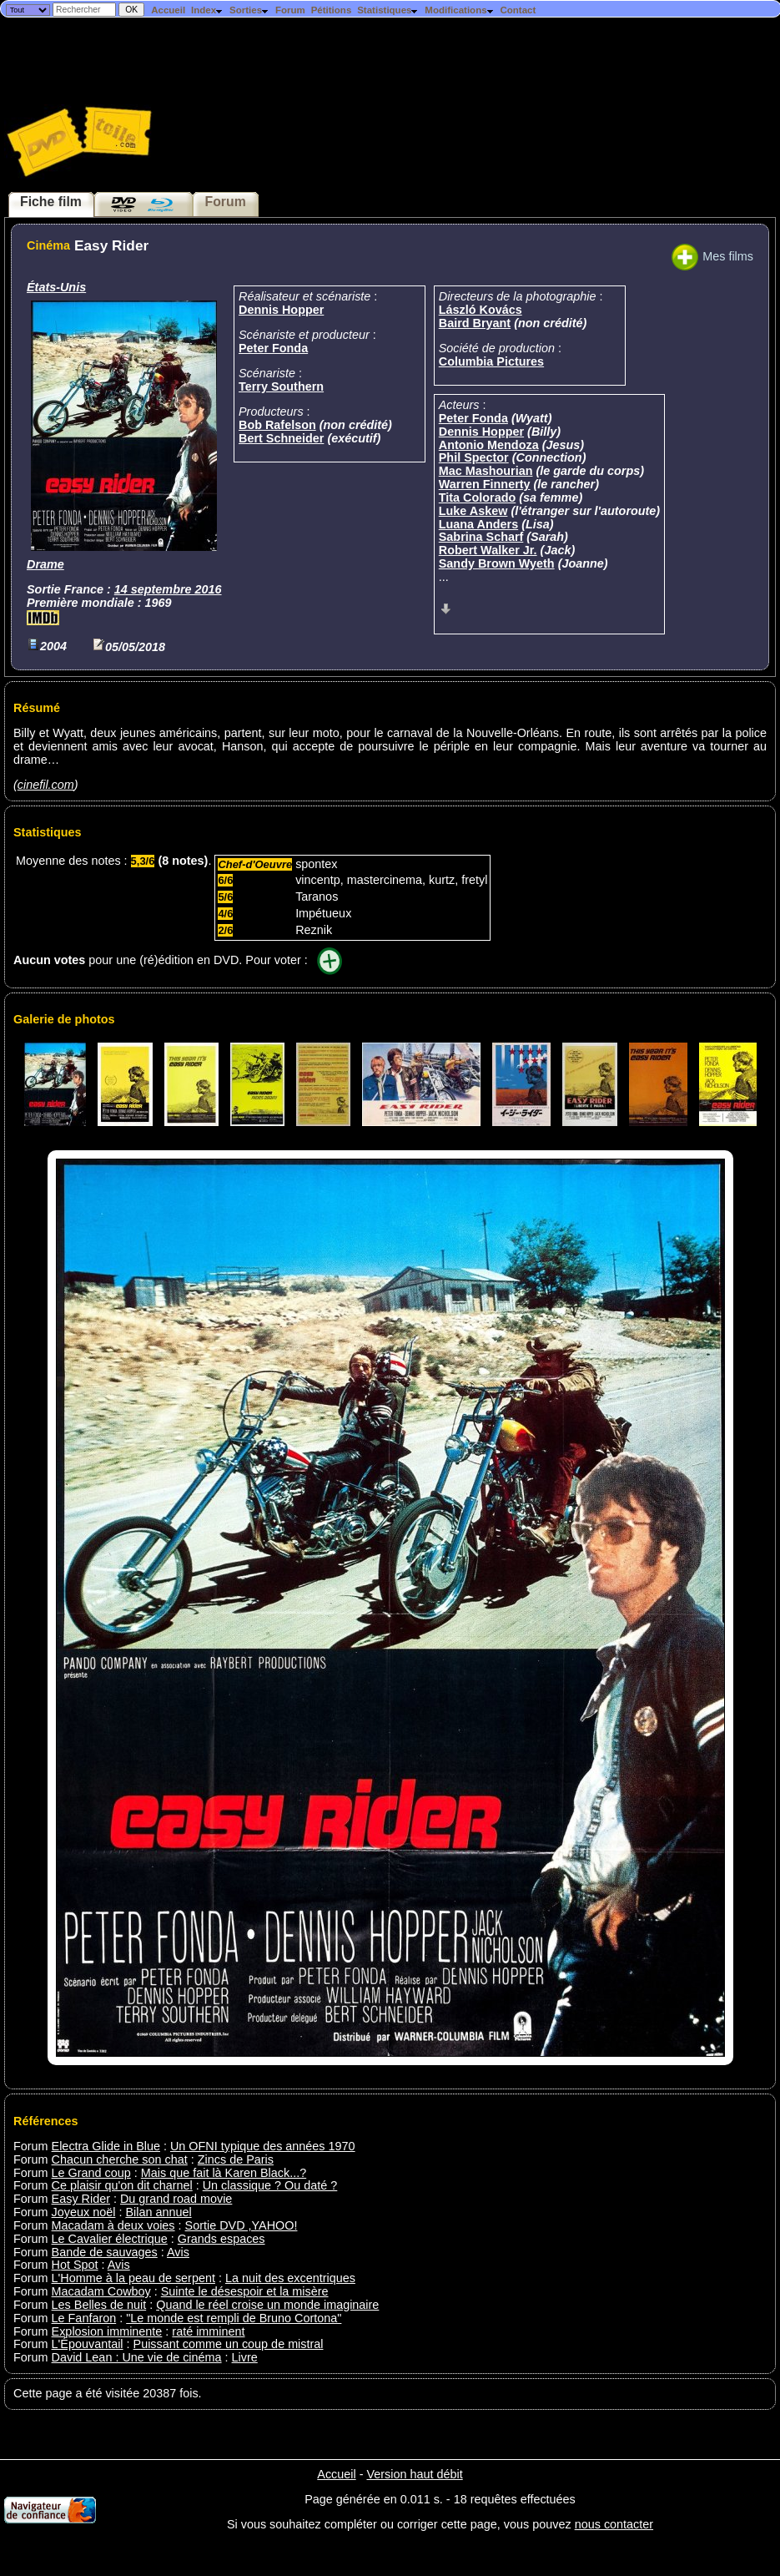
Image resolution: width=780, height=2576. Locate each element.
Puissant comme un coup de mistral (228, 2344)
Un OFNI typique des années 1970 (262, 2146)
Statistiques (388, 10)
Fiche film (51, 201)
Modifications (459, 10)
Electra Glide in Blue (106, 2146)
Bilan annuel (158, 2212)
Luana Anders (478, 524)
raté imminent (208, 2331)
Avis (178, 2252)
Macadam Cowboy (101, 2291)
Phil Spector (474, 457)
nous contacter (614, 2524)
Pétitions (331, 10)
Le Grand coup (91, 2172)
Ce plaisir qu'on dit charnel (122, 2185)
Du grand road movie (176, 2198)
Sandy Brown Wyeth (497, 563)
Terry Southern (281, 386)
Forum (290, 10)
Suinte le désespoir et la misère (245, 2291)
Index (207, 10)
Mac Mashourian (486, 470)
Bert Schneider (281, 438)
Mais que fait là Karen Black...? (223, 2172)
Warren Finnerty (485, 484)
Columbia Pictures (491, 361)
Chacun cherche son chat (120, 2159)
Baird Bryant (475, 323)
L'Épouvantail (87, 2344)
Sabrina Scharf (481, 536)
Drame (45, 564)
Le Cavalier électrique (110, 2238)
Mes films (712, 256)
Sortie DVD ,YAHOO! (241, 2225)
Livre (245, 2357)
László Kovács (480, 309)
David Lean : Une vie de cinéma (137, 2357)
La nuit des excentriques (290, 2278)
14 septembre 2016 (168, 589)
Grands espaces (221, 2238)
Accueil (168, 10)
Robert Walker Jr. (488, 550)
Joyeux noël (84, 2212)
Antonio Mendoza (489, 445)
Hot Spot (75, 2264)
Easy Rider (81, 2198)
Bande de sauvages (105, 2252)
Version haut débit (414, 2474)
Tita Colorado (477, 497)
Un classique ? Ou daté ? (270, 2185)
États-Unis (56, 287)
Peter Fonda (273, 348)
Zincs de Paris (236, 2159)
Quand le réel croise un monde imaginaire (267, 2304)
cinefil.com (46, 784)
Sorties (249, 10)
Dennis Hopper (281, 309)
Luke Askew (473, 511)
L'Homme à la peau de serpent (133, 2278)
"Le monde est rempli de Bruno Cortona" (233, 2318)
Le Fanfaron (84, 2318)
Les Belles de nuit (99, 2304)
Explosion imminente (107, 2331)
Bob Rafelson (277, 425)
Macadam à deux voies (113, 2225)
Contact (518, 10)
